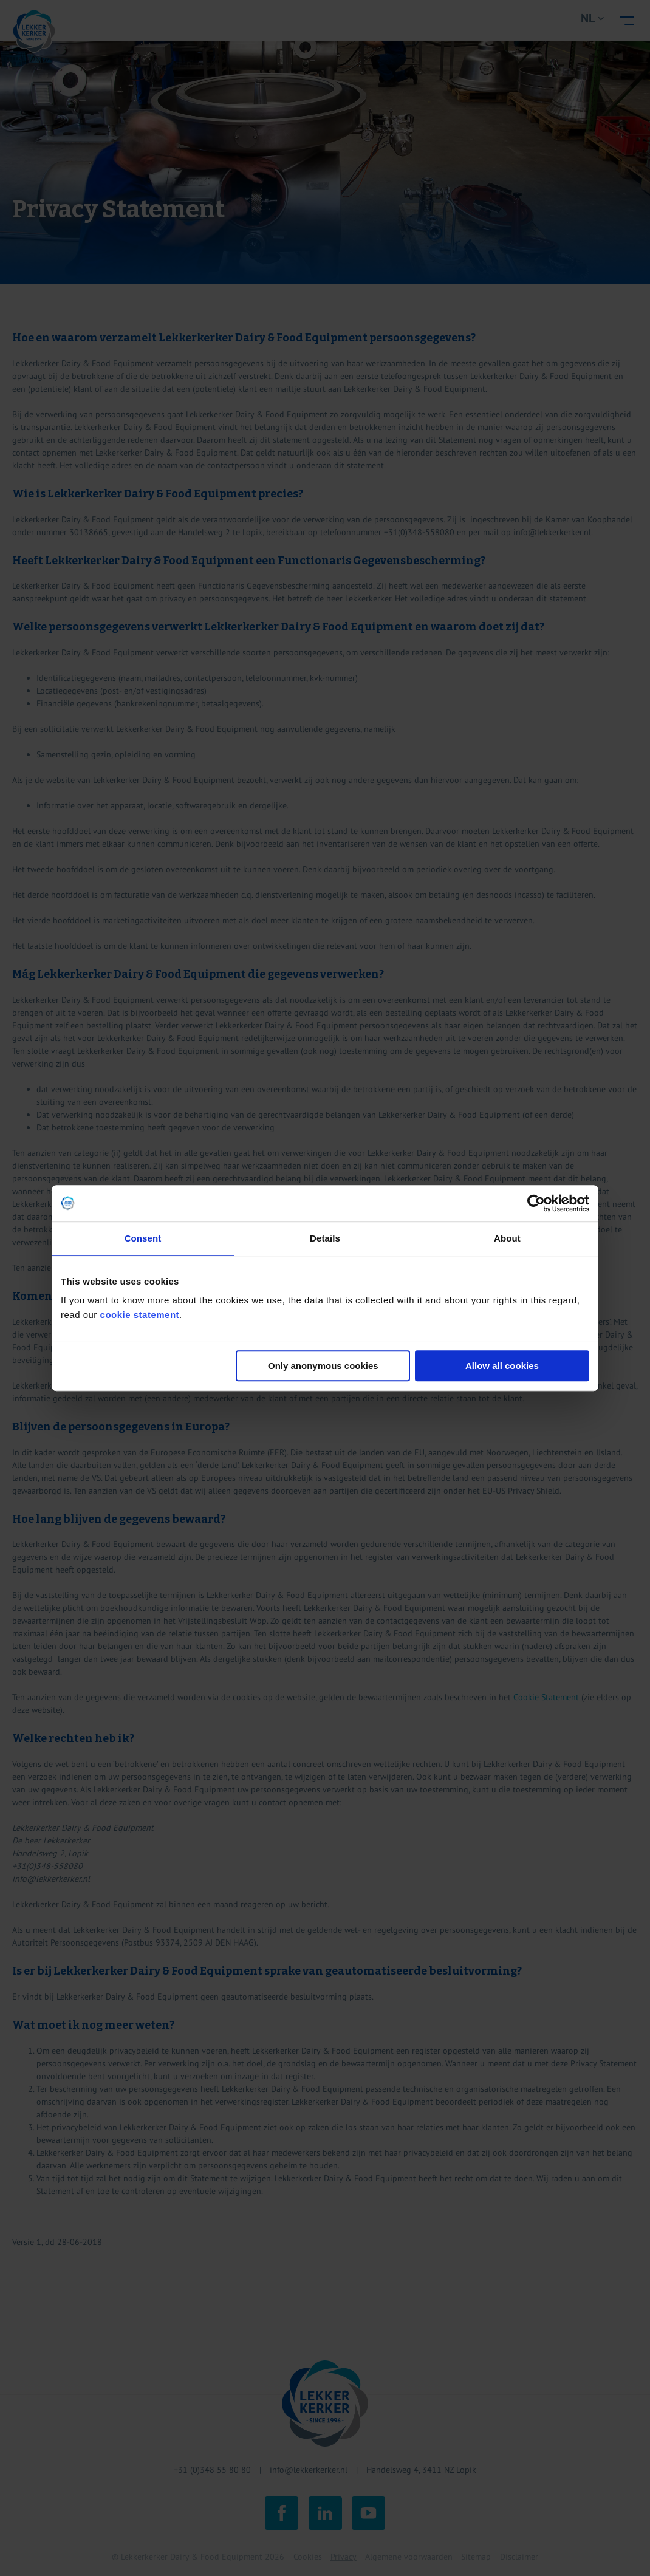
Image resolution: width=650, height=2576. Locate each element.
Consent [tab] (143, 1238)
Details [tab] (325, 1238)
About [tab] (507, 1238)
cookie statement (140, 1315)
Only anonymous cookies (323, 1366)
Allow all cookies (502, 1366)
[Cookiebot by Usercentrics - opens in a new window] (536, 1203)
